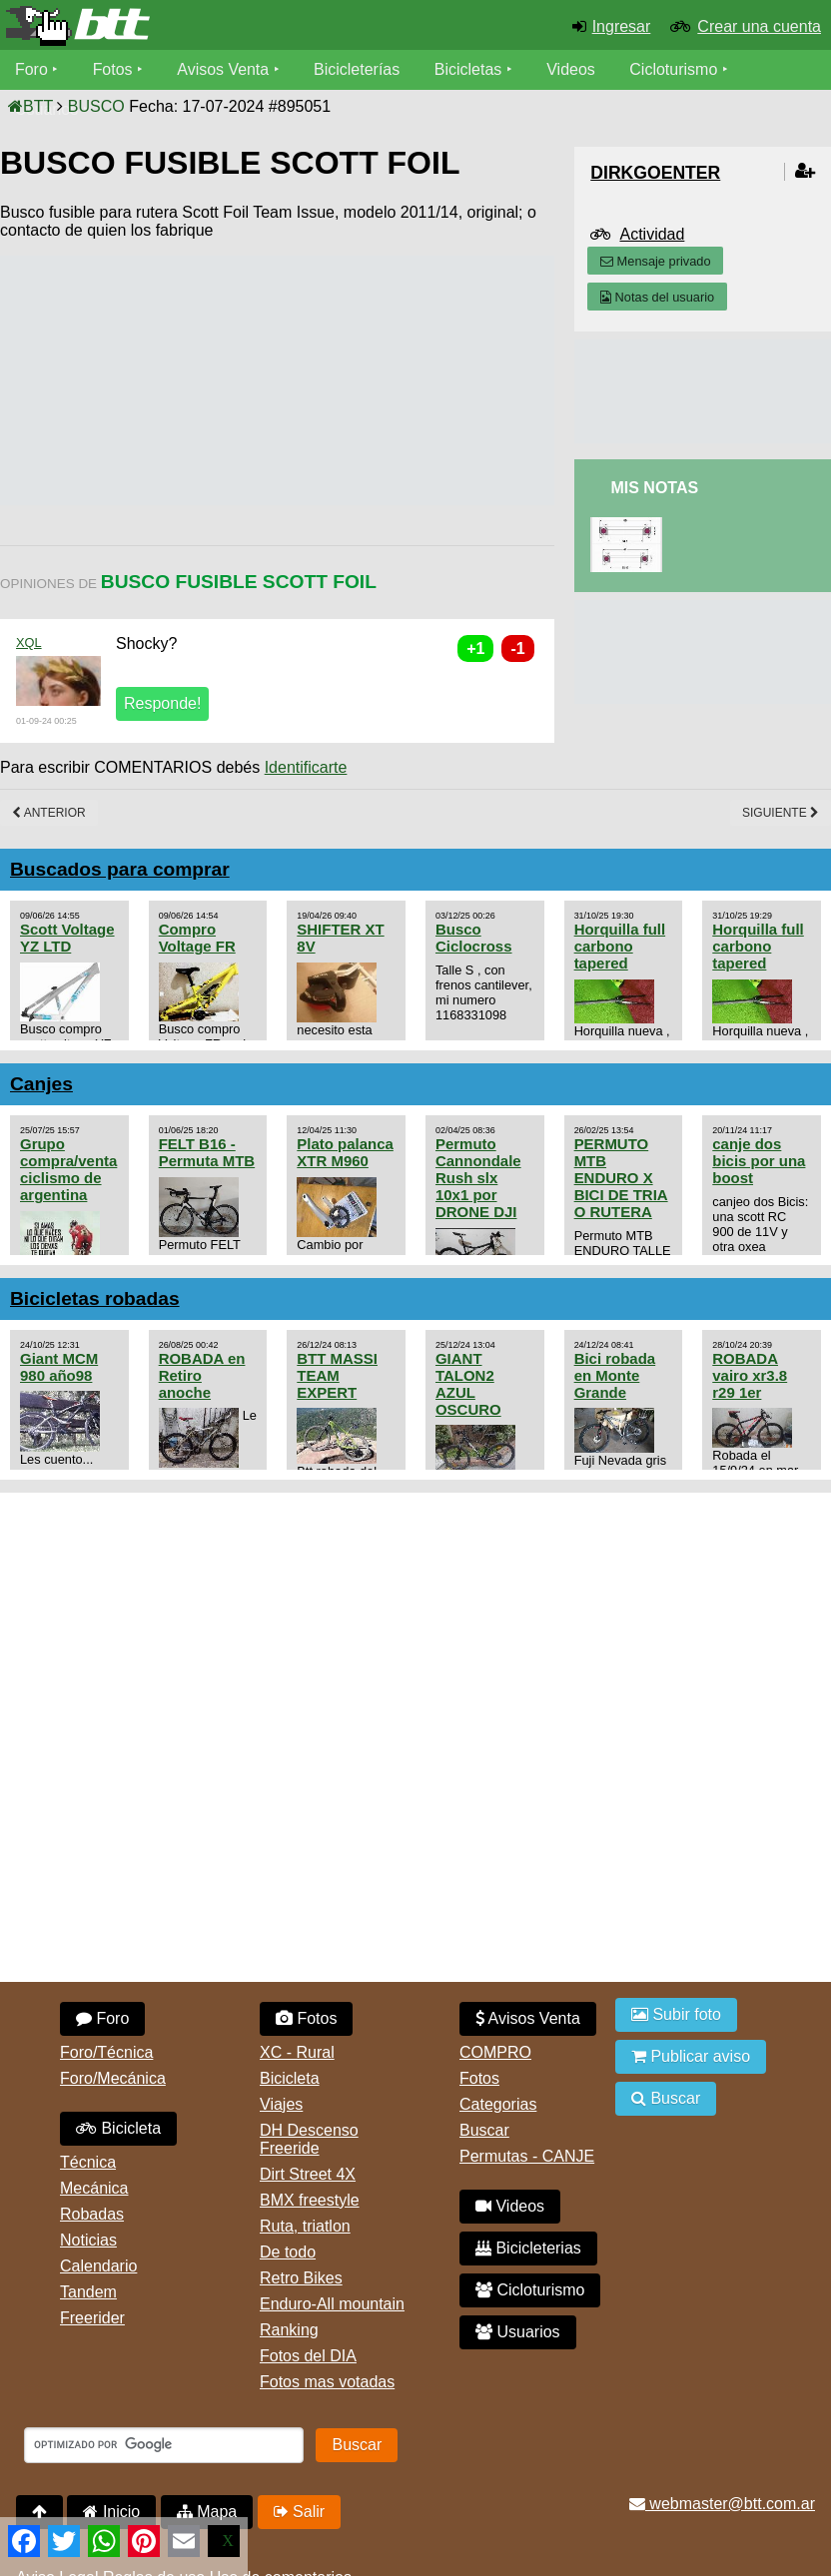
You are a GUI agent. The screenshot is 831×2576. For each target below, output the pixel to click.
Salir (299, 2511)
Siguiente (780, 813)
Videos (571, 69)
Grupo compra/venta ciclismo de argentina (68, 1169)
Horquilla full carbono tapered (619, 946)
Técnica (88, 2162)
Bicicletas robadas (95, 1298)
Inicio (111, 2511)
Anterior (49, 813)
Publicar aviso (690, 2056)
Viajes (281, 2104)
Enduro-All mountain (332, 2303)
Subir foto (676, 2014)
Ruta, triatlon (305, 2226)
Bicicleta (118, 2128)
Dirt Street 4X (308, 2174)
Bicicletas (471, 69)
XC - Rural (297, 2052)
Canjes (41, 1083)
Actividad (651, 234)
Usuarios (517, 2331)
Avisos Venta (224, 69)
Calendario (98, 2265)
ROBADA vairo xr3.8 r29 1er (749, 1375)
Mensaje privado (655, 261)
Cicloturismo (674, 69)
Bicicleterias (528, 2248)
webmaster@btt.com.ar (722, 2503)
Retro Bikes (301, 2277)
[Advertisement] (363, 380)
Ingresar (621, 26)
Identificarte (306, 767)
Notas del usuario (657, 297)
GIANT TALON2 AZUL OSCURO (468, 1384)
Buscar (484, 2130)
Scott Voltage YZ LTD (67, 938)
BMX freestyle (310, 2200)
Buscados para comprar (120, 869)
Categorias (497, 2104)
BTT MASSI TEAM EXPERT (337, 1375)
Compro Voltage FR (197, 938)
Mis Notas (654, 487)
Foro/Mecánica (113, 2078)
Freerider (92, 2317)
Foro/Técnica (106, 2052)
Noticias (88, 2240)
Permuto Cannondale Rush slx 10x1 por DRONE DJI (478, 1177)
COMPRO (495, 2052)
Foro (31, 69)
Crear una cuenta (759, 26)
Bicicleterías (358, 69)
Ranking (289, 2329)
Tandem (88, 2291)
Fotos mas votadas (327, 2381)
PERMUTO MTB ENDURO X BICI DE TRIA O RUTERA (621, 1177)
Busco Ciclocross (473, 938)
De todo (288, 2252)
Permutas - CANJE (526, 2156)
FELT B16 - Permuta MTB (207, 1152)
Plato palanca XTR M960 (345, 1152)
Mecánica (94, 2188)
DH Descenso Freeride (309, 2139)
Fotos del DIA (308, 2355)
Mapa (207, 2511)
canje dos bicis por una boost (758, 1160)
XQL (29, 642)
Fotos (113, 69)
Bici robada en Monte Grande (615, 1375)
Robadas (92, 2214)
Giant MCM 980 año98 (59, 1367)
